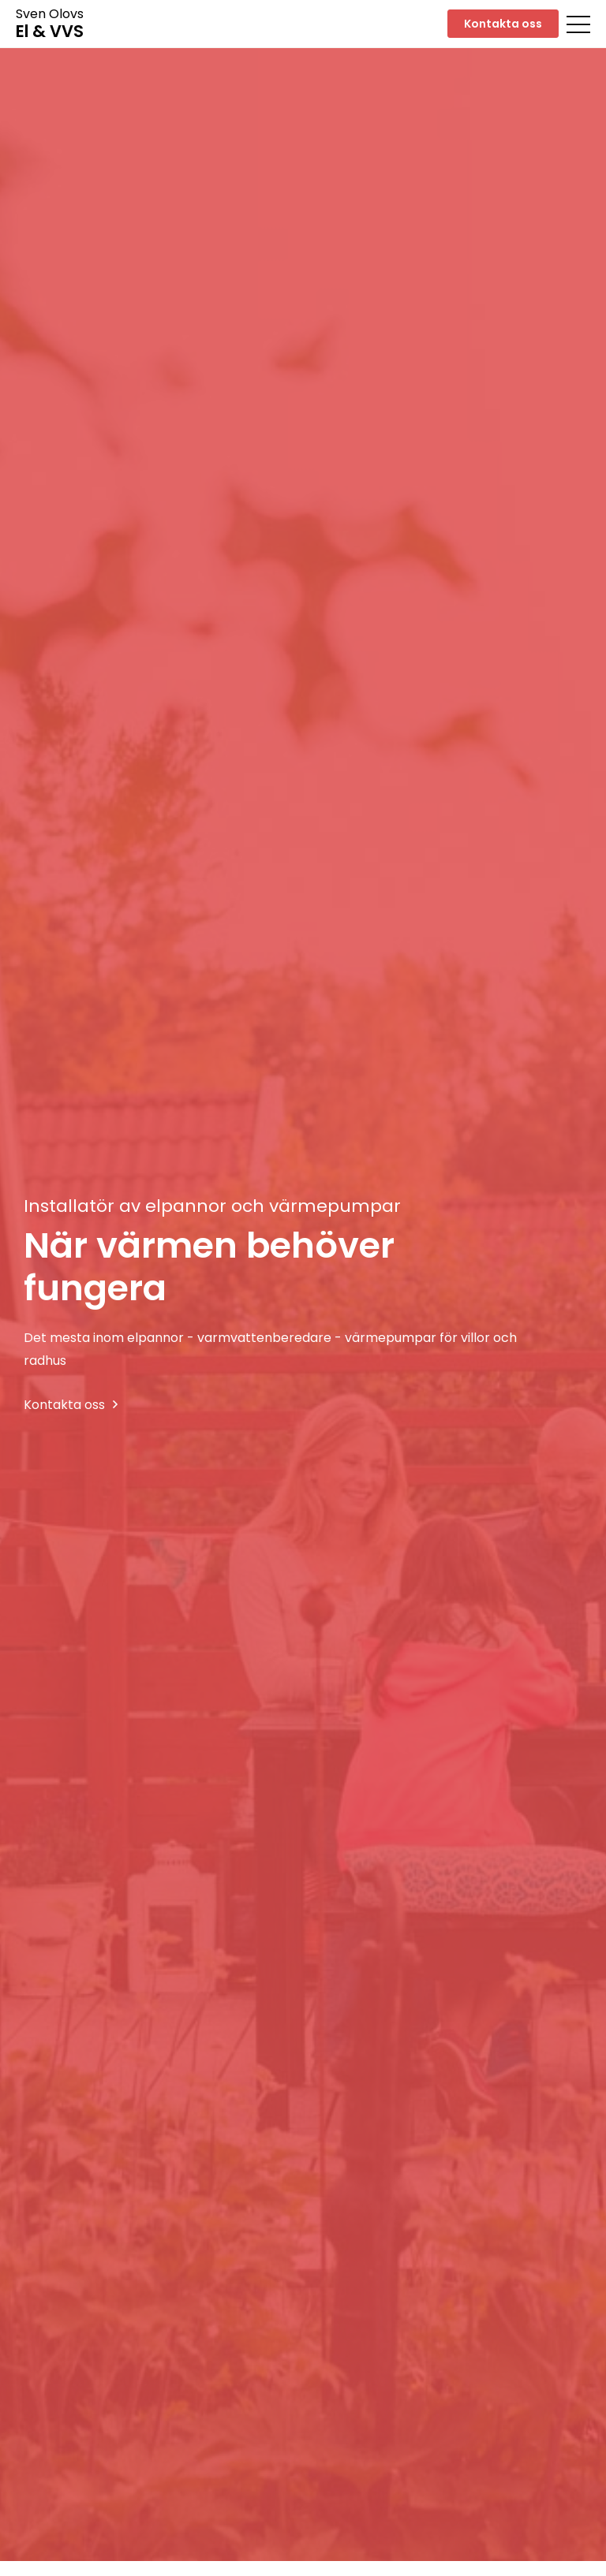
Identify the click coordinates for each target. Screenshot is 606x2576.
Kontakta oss (503, 24)
